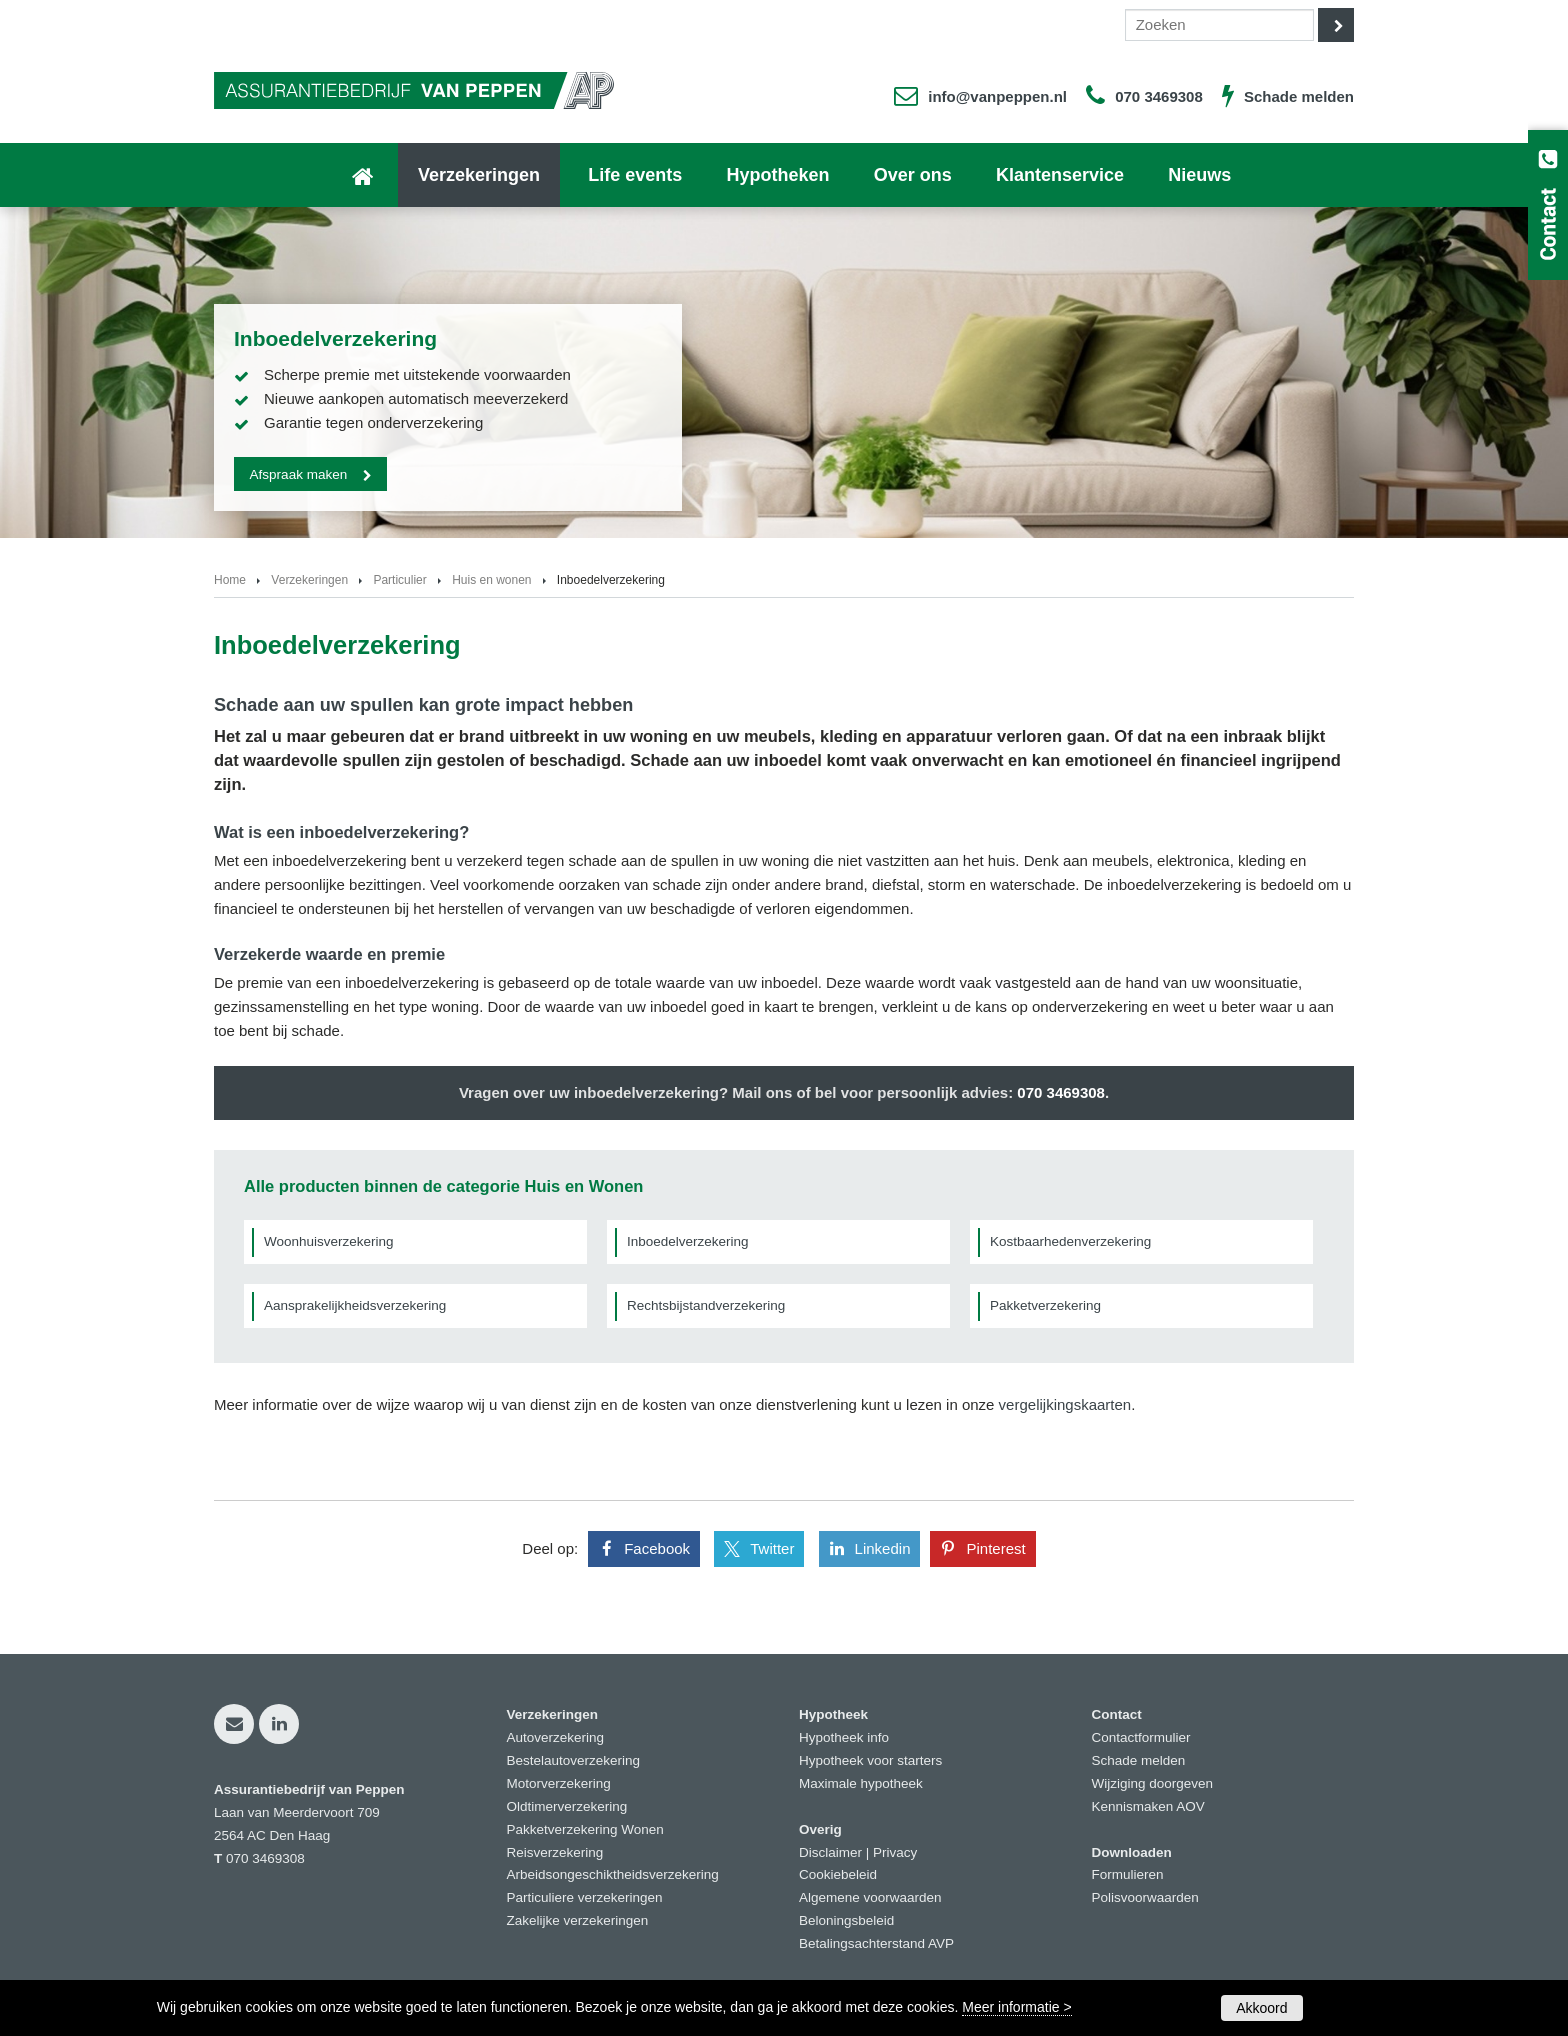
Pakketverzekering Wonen (585, 1829)
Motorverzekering (559, 1783)
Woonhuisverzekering (329, 1241)
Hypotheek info (844, 1737)
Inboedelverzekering (688, 1241)
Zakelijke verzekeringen (578, 1920)
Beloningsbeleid (846, 1920)
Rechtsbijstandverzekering (706, 1305)
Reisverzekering (555, 1852)
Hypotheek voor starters (870, 1760)
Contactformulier (1141, 1737)
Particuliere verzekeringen (585, 1897)
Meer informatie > (1016, 2007)
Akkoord (1261, 2008)
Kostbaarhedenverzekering (1070, 1241)
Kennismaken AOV (1148, 1806)
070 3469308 (1159, 96)
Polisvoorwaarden (1145, 1897)
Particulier (399, 580)
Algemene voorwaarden (870, 1897)
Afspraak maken (299, 473)
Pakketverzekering (1045, 1305)
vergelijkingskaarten (1065, 1404)
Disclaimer (830, 1852)
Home (230, 580)
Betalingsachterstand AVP (876, 1943)
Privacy (895, 1852)
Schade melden (1299, 96)
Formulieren (1128, 1874)
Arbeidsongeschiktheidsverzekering (613, 1874)
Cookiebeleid (838, 1874)
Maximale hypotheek (861, 1783)
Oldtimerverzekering (567, 1806)
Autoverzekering (556, 1737)
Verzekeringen (309, 580)
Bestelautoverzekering (574, 1760)
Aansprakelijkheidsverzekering (355, 1305)
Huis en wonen (491, 580)
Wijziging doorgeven (1153, 1783)
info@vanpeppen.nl (997, 96)
